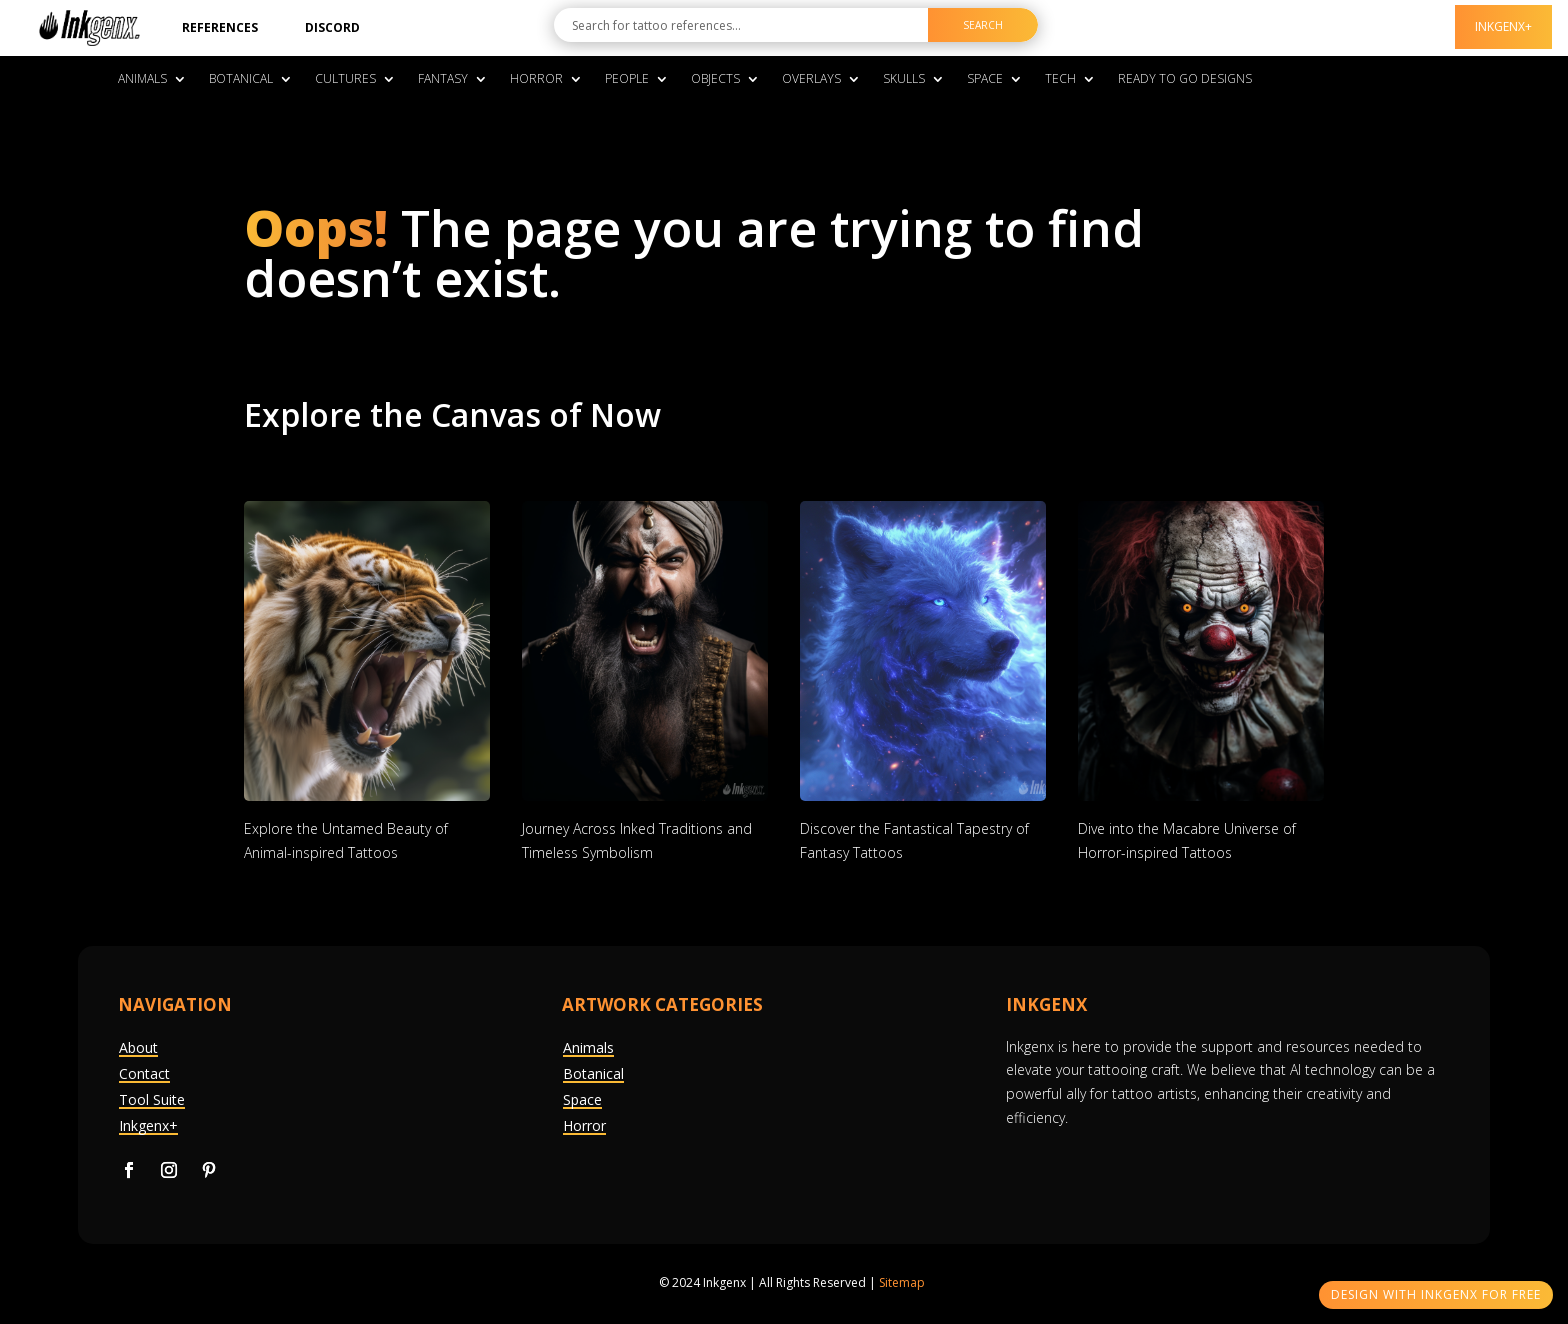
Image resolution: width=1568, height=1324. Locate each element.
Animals (142, 79)
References (220, 27)
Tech (1060, 79)
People (627, 79)
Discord (332, 27)
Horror (536, 79)
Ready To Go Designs (1185, 79)
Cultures (345, 79)
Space (985, 79)
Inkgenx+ (148, 1125)
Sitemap (902, 1282)
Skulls (904, 79)
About (138, 1047)
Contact (144, 1073)
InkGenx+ (1503, 26)
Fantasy (443, 79)
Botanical (241, 79)
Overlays (811, 79)
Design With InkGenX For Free (1436, 1294)
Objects (715, 79)
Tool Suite (152, 1099)
